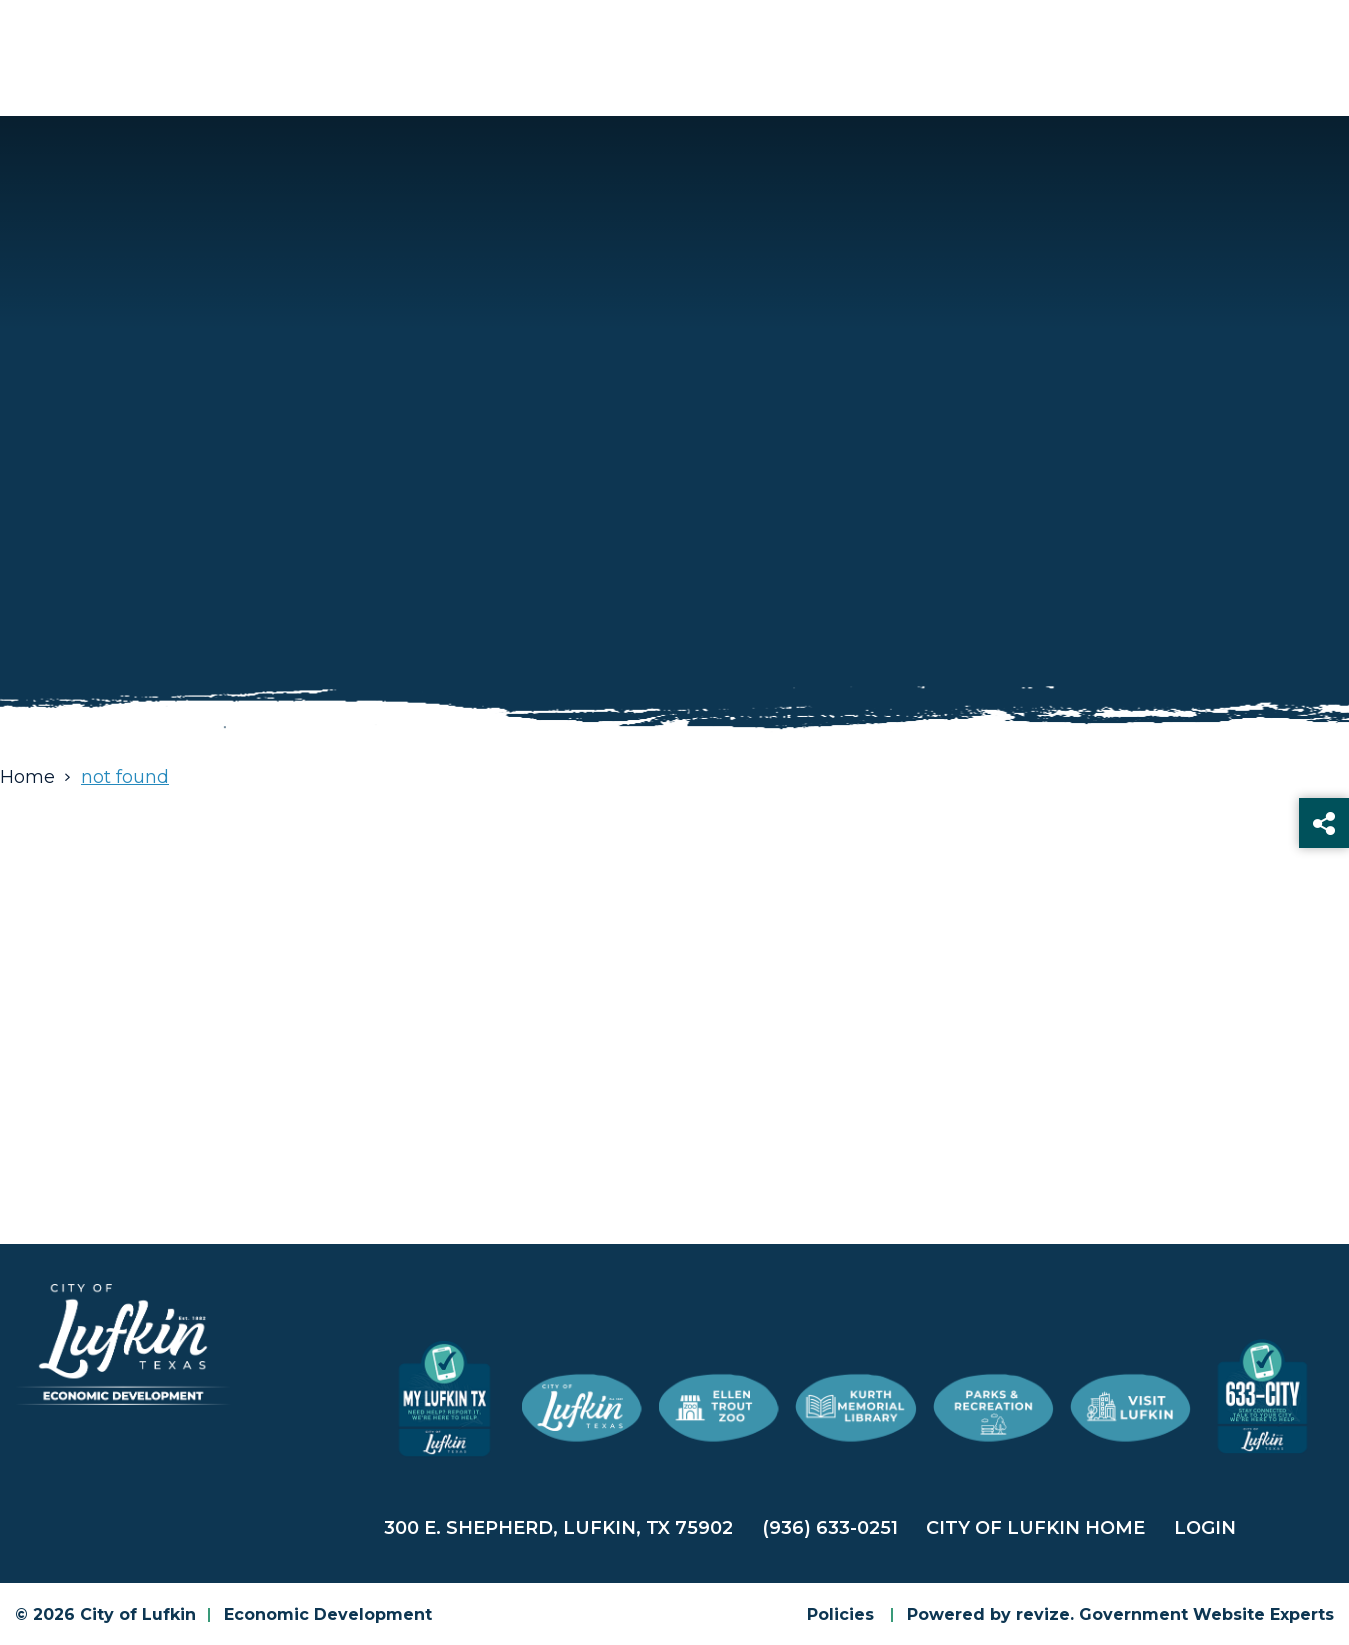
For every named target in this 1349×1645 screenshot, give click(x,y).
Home (27, 777)
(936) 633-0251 (830, 1528)
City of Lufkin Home (1035, 1528)
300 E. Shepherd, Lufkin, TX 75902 (558, 1528)
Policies (840, 1614)
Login (1205, 1528)
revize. (1045, 1614)
